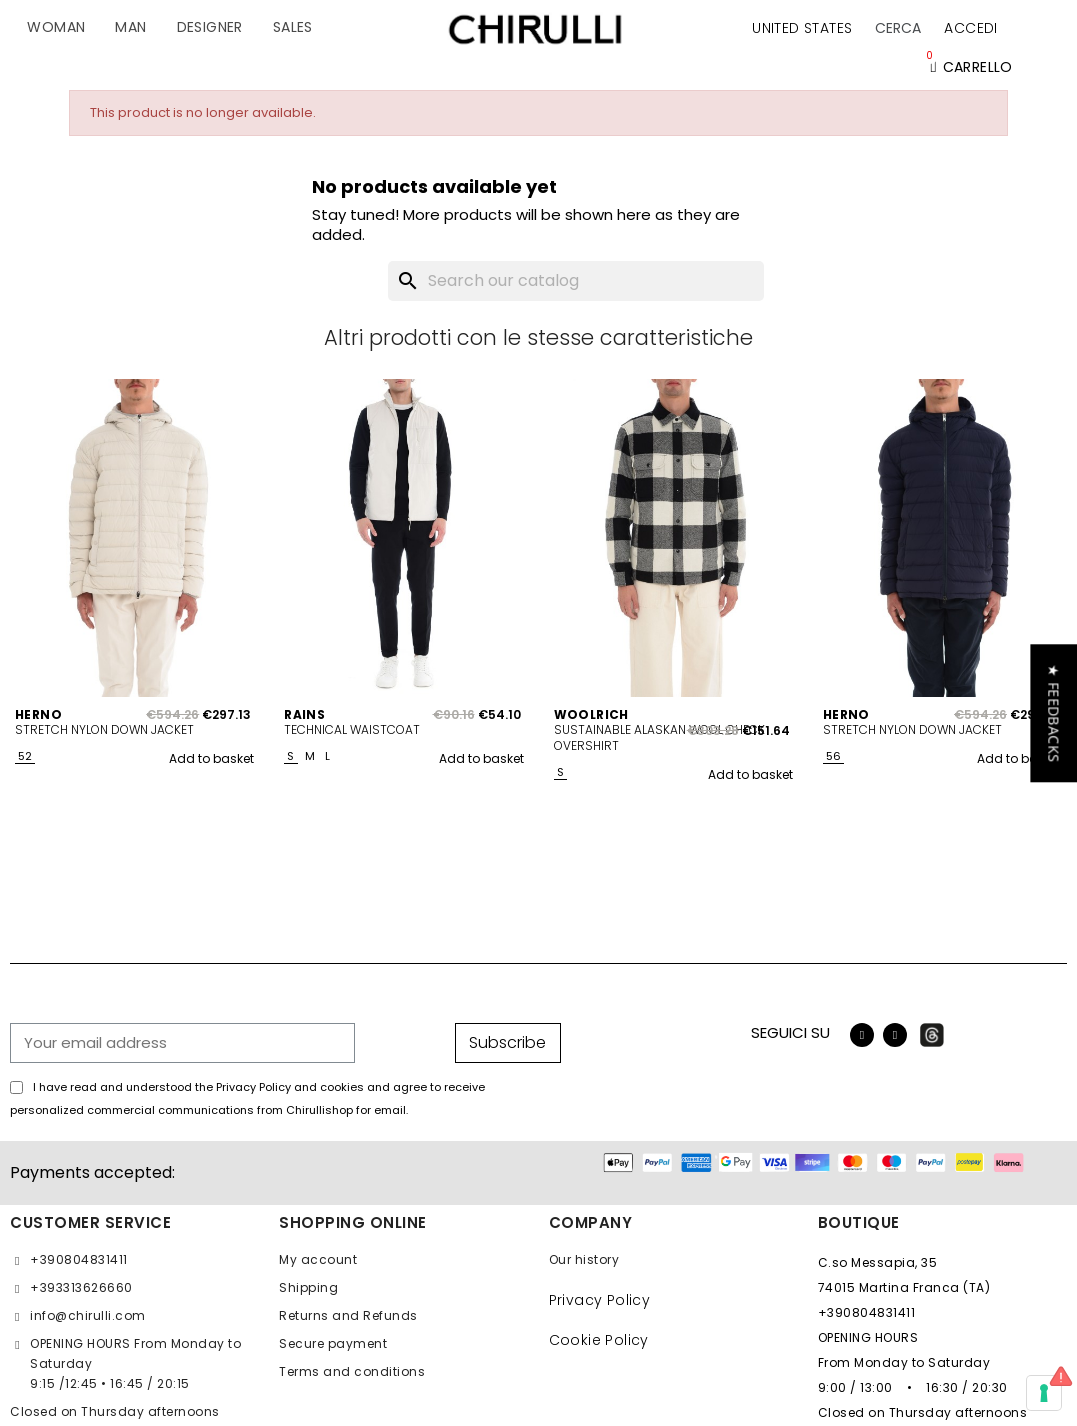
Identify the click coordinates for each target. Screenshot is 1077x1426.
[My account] (970, 28)
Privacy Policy (600, 1300)
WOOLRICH (591, 715)
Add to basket (211, 758)
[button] (898, 28)
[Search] (576, 281)
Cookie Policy (599, 1340)
